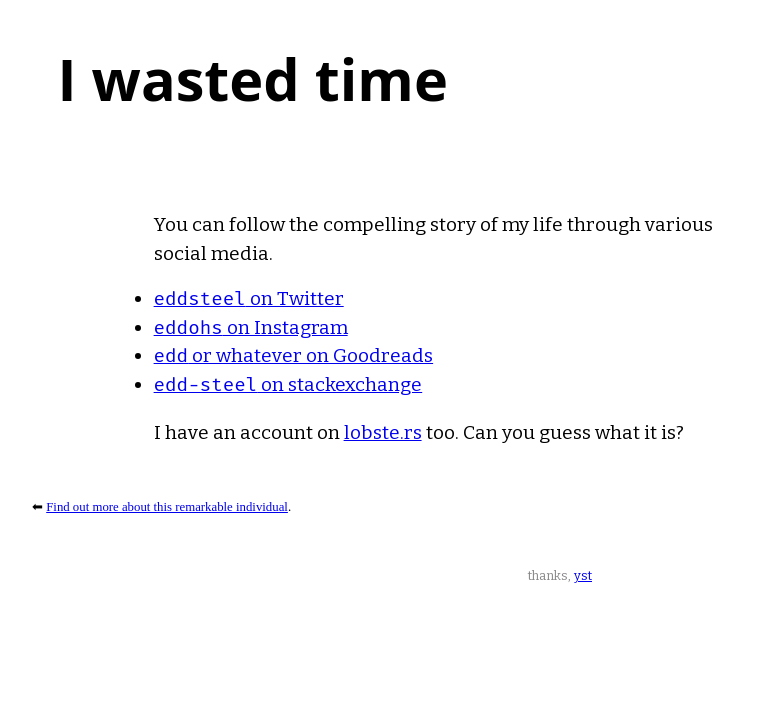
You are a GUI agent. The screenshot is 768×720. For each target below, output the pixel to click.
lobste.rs (383, 432)
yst (583, 575)
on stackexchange (288, 384)
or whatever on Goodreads (294, 355)
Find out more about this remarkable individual (167, 507)
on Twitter (249, 298)
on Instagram (251, 327)
